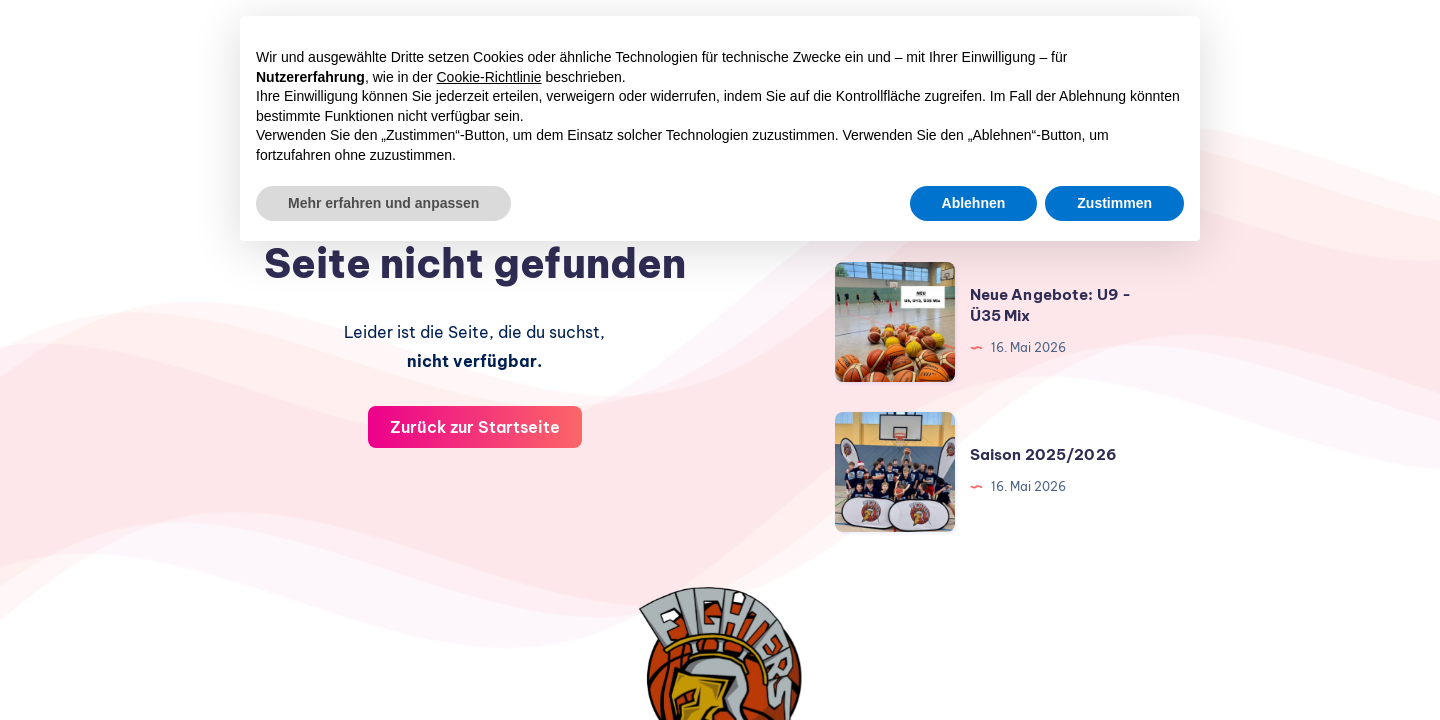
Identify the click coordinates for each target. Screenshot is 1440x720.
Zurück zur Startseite (475, 427)
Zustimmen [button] (1114, 203)
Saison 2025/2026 (1043, 454)
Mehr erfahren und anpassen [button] (383, 203)
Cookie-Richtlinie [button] (489, 77)
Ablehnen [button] (974, 203)
